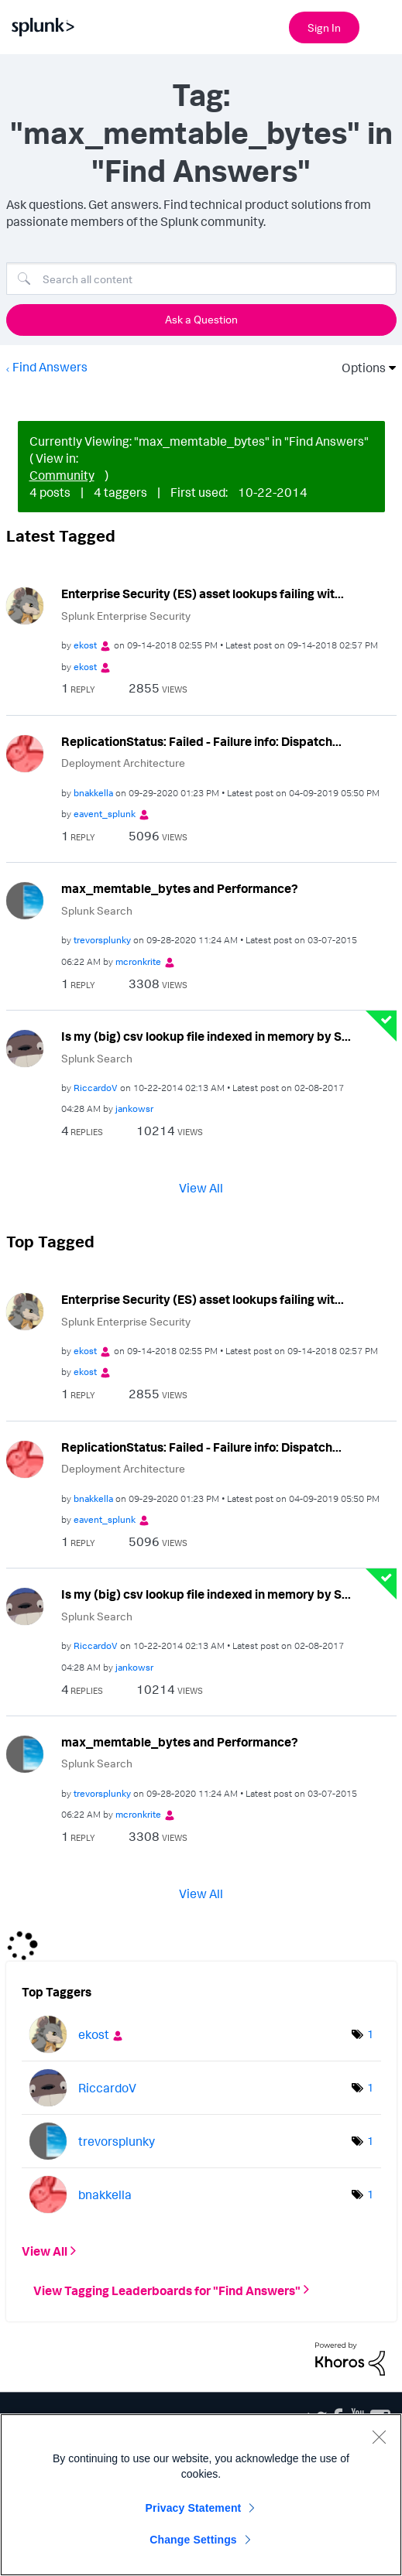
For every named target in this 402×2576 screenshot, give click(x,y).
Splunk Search (96, 910)
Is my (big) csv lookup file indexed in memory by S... (206, 1036)
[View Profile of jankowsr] (134, 1108)
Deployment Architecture (123, 762)
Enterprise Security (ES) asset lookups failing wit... (202, 593)
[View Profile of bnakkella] (93, 793)
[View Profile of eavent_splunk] (105, 813)
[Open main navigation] (381, 25)
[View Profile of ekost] (85, 645)
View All (201, 1188)
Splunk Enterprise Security (126, 615)
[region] (201, 2495)
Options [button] (359, 367)
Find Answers (50, 367)
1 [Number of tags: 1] (370, 2034)
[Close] (379, 2436)
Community (61, 475)
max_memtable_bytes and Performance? (179, 888)
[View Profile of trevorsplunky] (102, 940)
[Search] (201, 278)
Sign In (324, 27)
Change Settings (193, 2539)
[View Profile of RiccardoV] (96, 1087)
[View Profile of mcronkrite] (138, 961)
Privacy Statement (194, 2508)
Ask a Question (201, 319)
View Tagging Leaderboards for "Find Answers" (167, 2289)
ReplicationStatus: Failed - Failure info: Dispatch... (201, 741)
